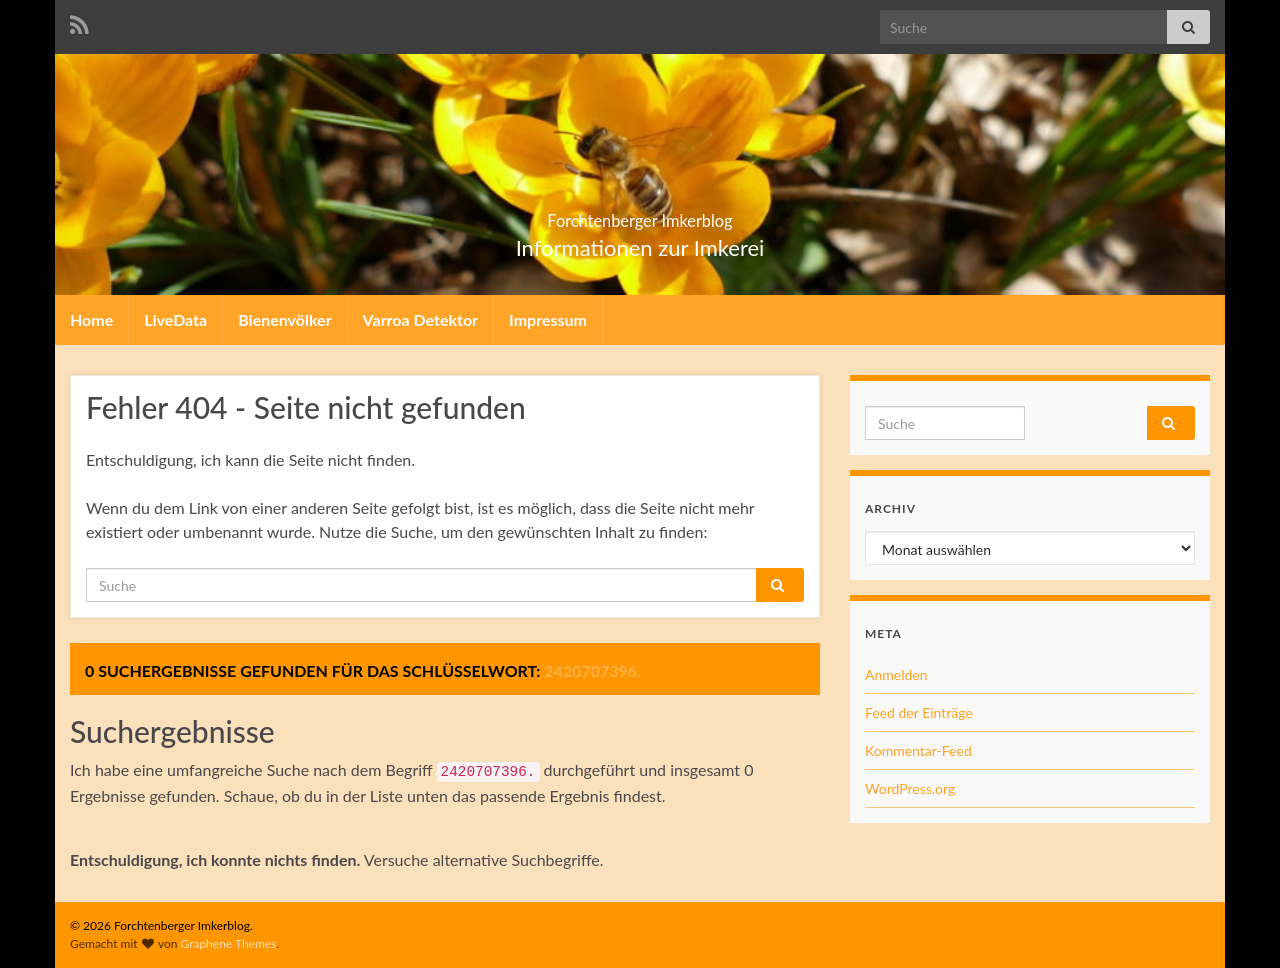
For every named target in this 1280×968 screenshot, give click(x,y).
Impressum (548, 319)
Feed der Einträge (919, 712)
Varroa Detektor (420, 319)
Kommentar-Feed (918, 750)
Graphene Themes (228, 943)
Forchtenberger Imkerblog (640, 214)
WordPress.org (910, 788)
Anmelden (896, 674)
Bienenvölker (284, 319)
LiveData (175, 319)
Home (91, 319)
